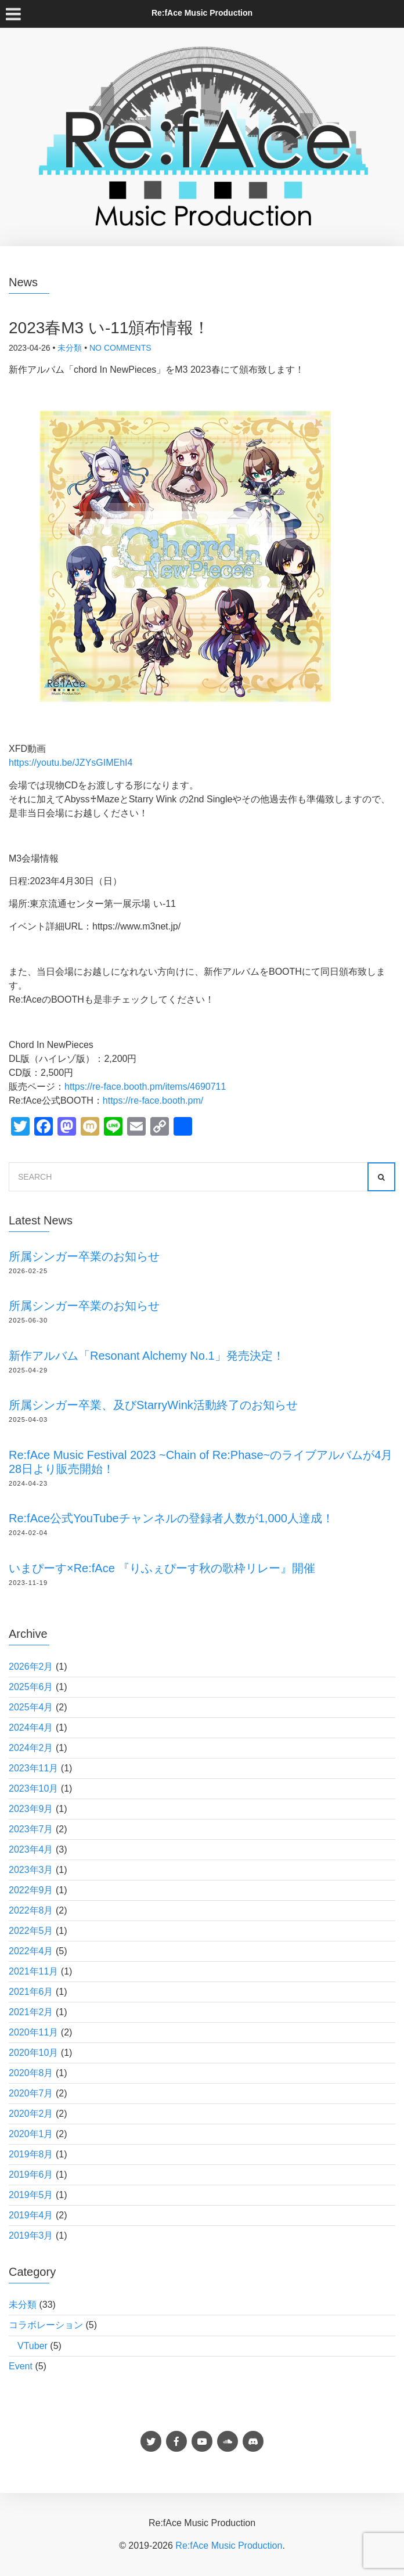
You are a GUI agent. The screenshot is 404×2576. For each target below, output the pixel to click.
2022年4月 (31, 1951)
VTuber (32, 2346)
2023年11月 (33, 1768)
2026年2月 (31, 1666)
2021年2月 (31, 2012)
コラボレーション (46, 2325)
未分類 (69, 347)
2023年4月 (31, 1849)
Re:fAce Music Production (228, 2545)
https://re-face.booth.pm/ (153, 1100)
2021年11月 (33, 1971)
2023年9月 (31, 1809)
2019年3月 (31, 2235)
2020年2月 (31, 2114)
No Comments (120, 347)
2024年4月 (31, 1727)
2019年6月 (31, 2174)
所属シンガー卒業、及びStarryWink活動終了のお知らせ (153, 1405)
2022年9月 (31, 1890)
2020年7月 (31, 2093)
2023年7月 (31, 1829)
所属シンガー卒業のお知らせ (84, 1256)
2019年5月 (31, 2195)
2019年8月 (31, 2154)
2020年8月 (31, 2073)
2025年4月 (31, 1707)
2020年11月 (33, 2032)
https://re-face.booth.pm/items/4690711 (145, 1086)
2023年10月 (33, 1788)
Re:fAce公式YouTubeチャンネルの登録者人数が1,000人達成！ (171, 1518)
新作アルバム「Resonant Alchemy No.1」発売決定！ (146, 1355)
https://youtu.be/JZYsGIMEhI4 (70, 763)
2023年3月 (31, 1870)
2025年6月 (31, 1687)
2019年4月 (31, 2215)
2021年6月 (31, 1992)
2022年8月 (31, 1910)
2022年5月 (31, 1931)
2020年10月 (33, 2053)
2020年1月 (31, 2134)
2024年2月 (31, 1748)
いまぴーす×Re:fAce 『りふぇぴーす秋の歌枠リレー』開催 (162, 1568)
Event (21, 2366)
